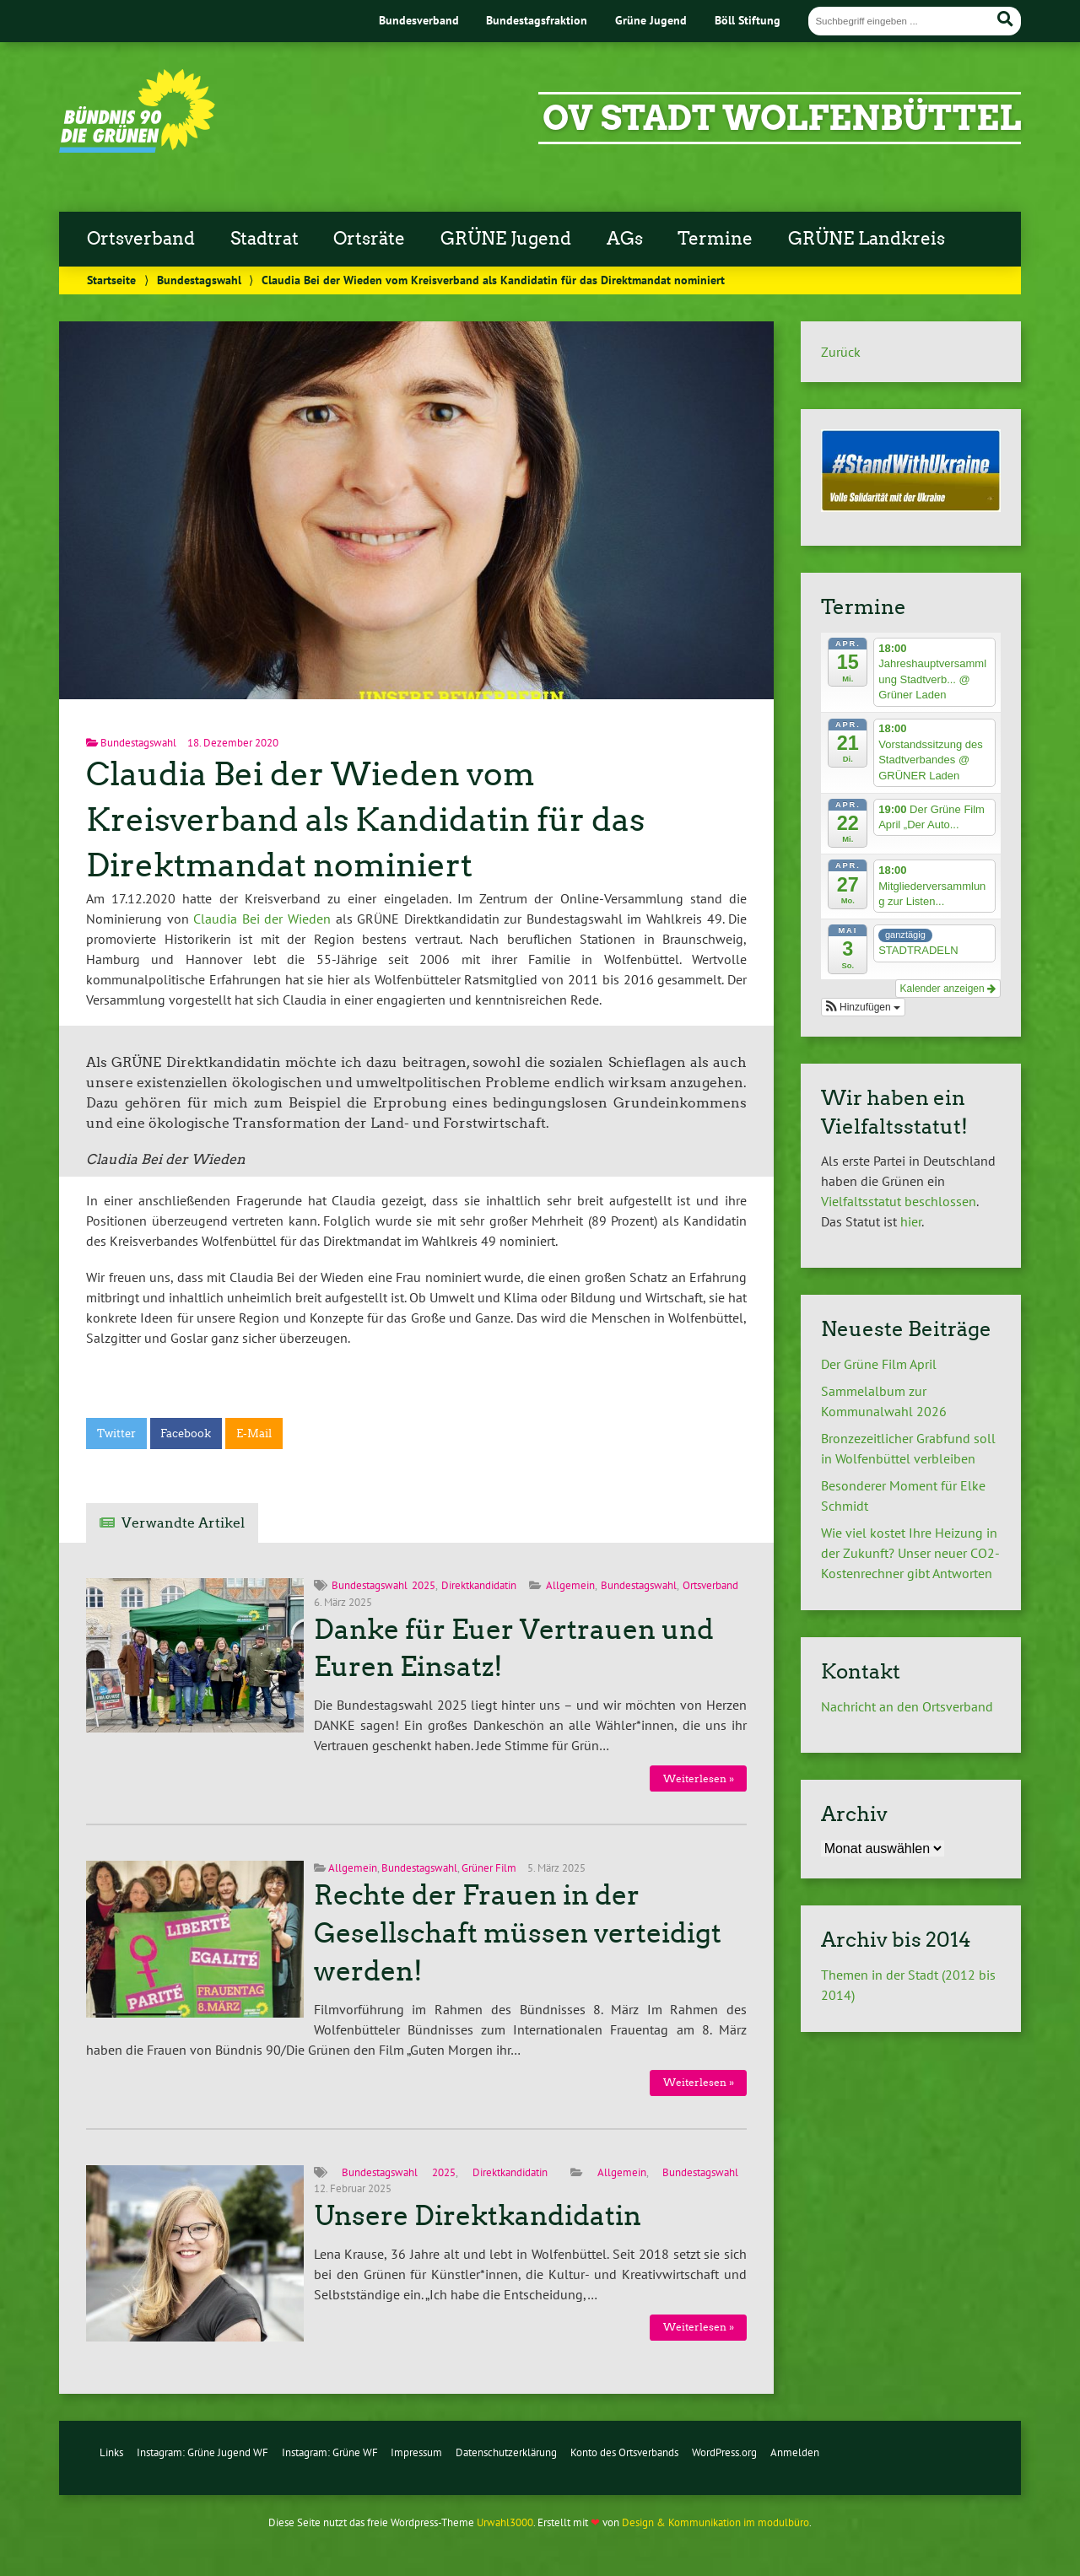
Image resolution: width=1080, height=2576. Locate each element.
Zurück (841, 351)
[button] (863, 1007)
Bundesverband (419, 20)
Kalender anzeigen (948, 988)
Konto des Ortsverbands (624, 2452)
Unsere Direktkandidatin (477, 2216)
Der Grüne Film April (882, 1363)
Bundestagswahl (199, 280)
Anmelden (794, 2452)
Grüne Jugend (651, 20)
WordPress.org (724, 2452)
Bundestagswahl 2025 (383, 1585)
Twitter (116, 1433)
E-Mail (254, 1433)
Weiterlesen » (698, 1778)
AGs (625, 239)
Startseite (111, 280)
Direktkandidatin (478, 1585)
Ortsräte (369, 239)
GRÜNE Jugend (505, 239)
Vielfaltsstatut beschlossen (898, 1201)
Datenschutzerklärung (506, 2452)
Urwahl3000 (505, 2522)
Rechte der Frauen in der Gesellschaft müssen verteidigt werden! (517, 1933)
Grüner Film (489, 1868)
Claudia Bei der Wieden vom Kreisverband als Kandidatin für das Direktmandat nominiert (365, 819)
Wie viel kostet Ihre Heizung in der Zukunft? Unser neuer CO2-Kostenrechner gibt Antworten (910, 1553)
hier (910, 1221)
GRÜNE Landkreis (866, 239)
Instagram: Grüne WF (330, 2452)
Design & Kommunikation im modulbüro (715, 2522)
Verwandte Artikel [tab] (183, 1523)
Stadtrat (264, 239)
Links (111, 2452)
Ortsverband (141, 239)
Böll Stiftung (747, 20)
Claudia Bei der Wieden (262, 918)
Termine (715, 239)
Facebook (185, 1433)
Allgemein (570, 1585)
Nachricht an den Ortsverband (907, 1706)
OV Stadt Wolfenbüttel (782, 118)
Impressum (416, 2452)
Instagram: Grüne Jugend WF (202, 2452)
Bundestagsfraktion (536, 20)
